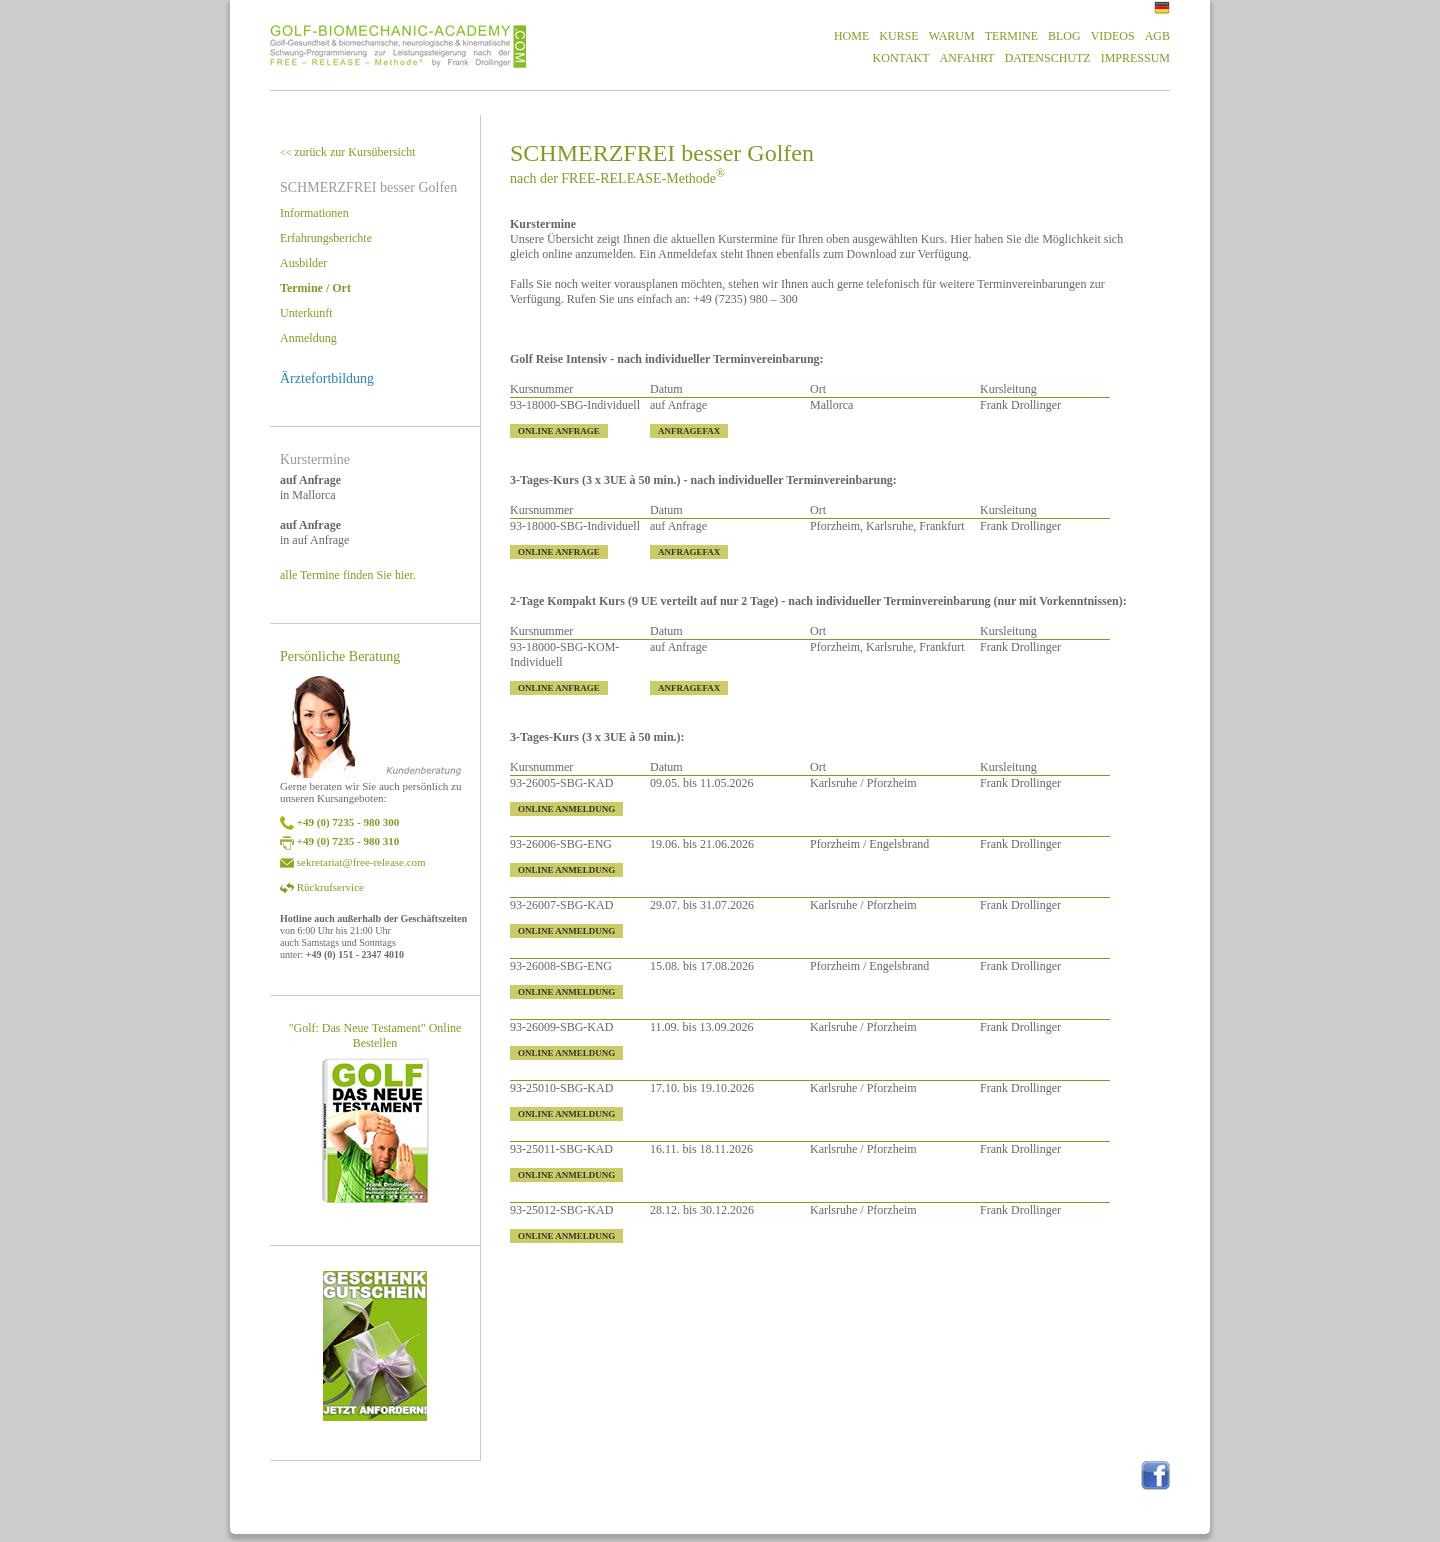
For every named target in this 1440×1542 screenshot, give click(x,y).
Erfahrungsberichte (326, 238)
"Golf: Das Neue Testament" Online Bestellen (375, 1035)
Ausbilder (303, 263)
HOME (851, 36)
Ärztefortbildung (327, 378)
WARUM (952, 36)
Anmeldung (308, 338)
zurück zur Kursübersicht (348, 152)
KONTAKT (901, 58)
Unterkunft (306, 313)
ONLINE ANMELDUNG (566, 809)
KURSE (898, 36)
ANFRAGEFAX (689, 431)
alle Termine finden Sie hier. (348, 575)
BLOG (1064, 36)
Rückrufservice (330, 887)
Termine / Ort (315, 288)
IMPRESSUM (1135, 58)
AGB (1157, 36)
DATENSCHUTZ (1048, 58)
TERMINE (1011, 36)
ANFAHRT (967, 58)
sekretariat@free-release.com (361, 862)
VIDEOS (1113, 36)
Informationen (314, 213)
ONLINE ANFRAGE (559, 431)
